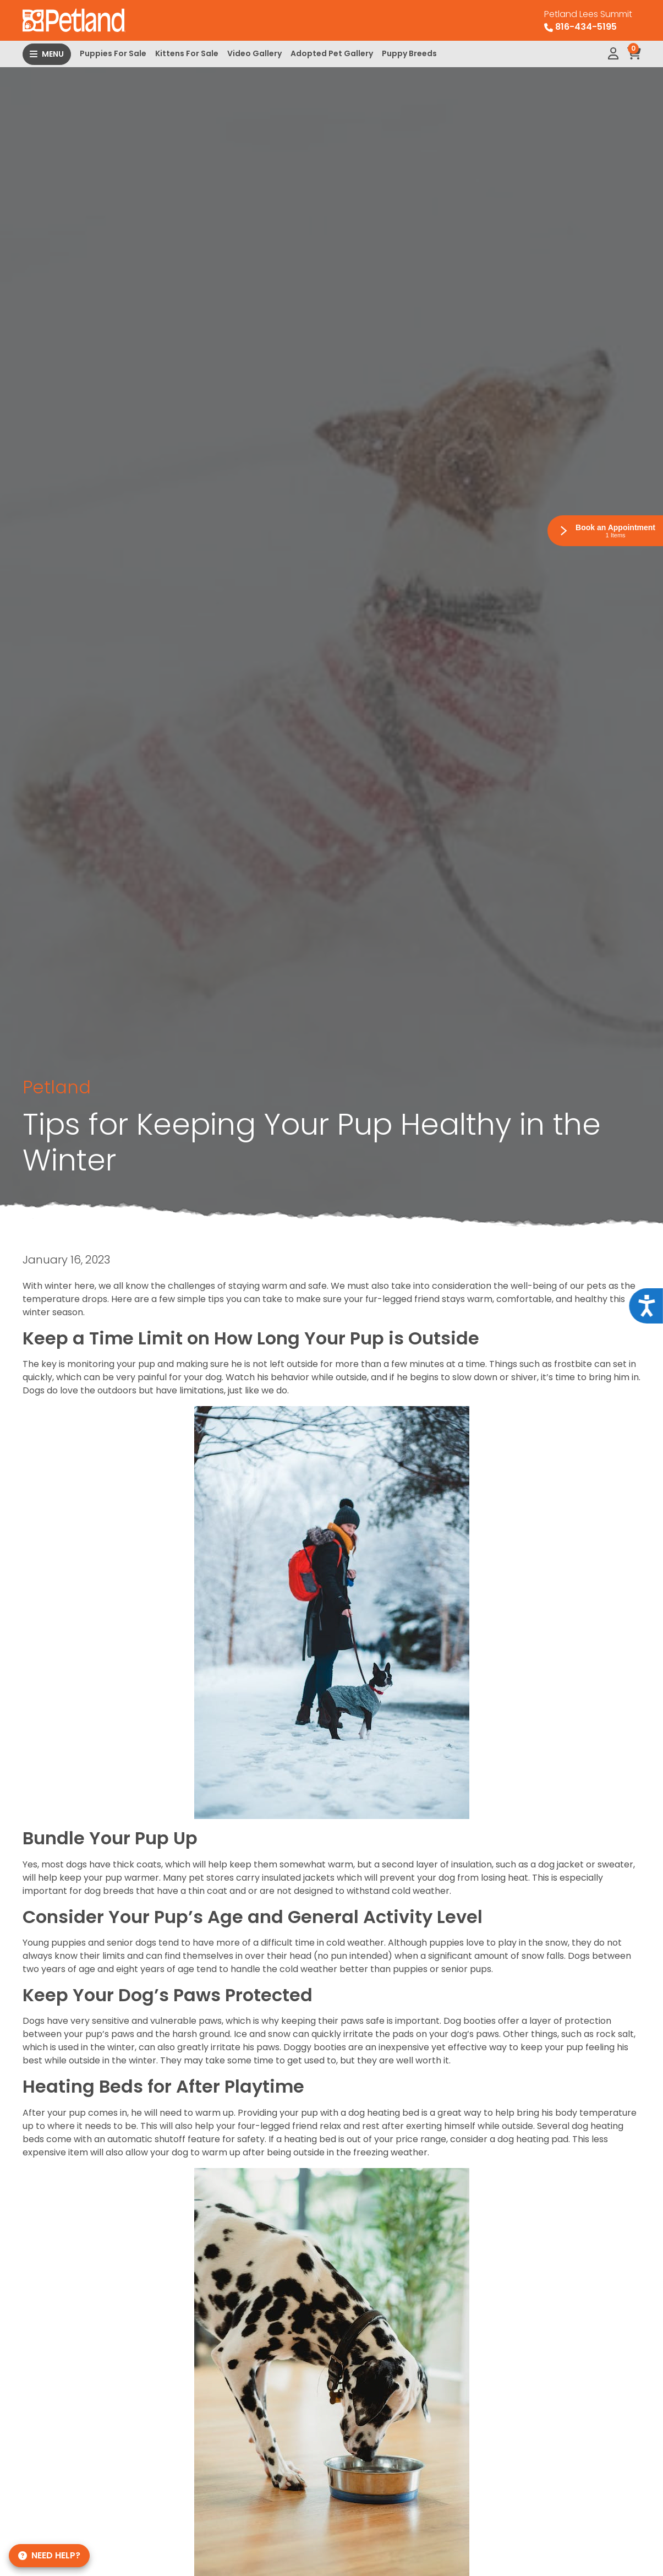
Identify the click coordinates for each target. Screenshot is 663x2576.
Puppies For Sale (113, 53)
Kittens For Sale (186, 53)
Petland (57, 1087)
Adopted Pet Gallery (332, 53)
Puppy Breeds (409, 53)
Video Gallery (254, 53)
